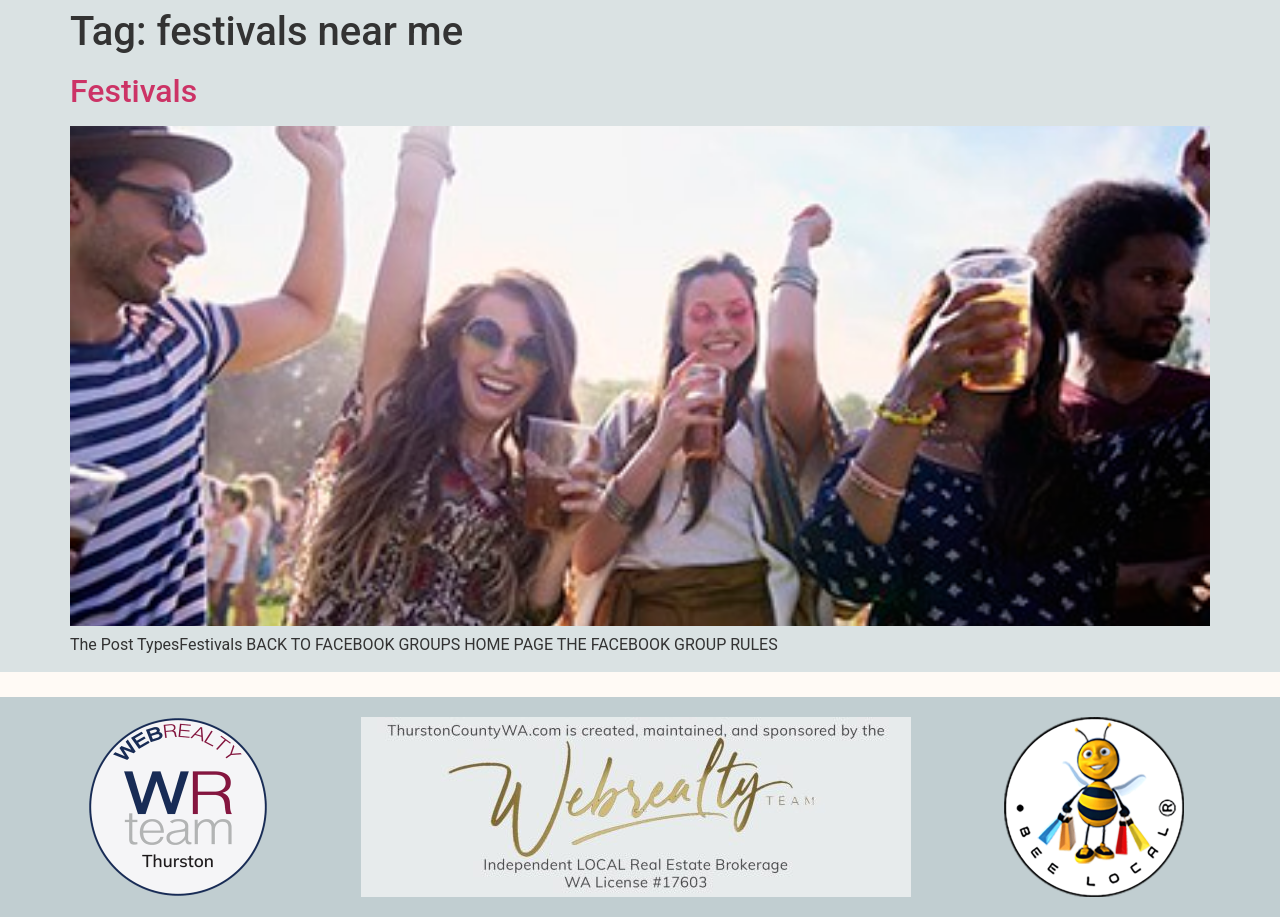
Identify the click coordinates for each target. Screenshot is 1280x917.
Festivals (133, 91)
